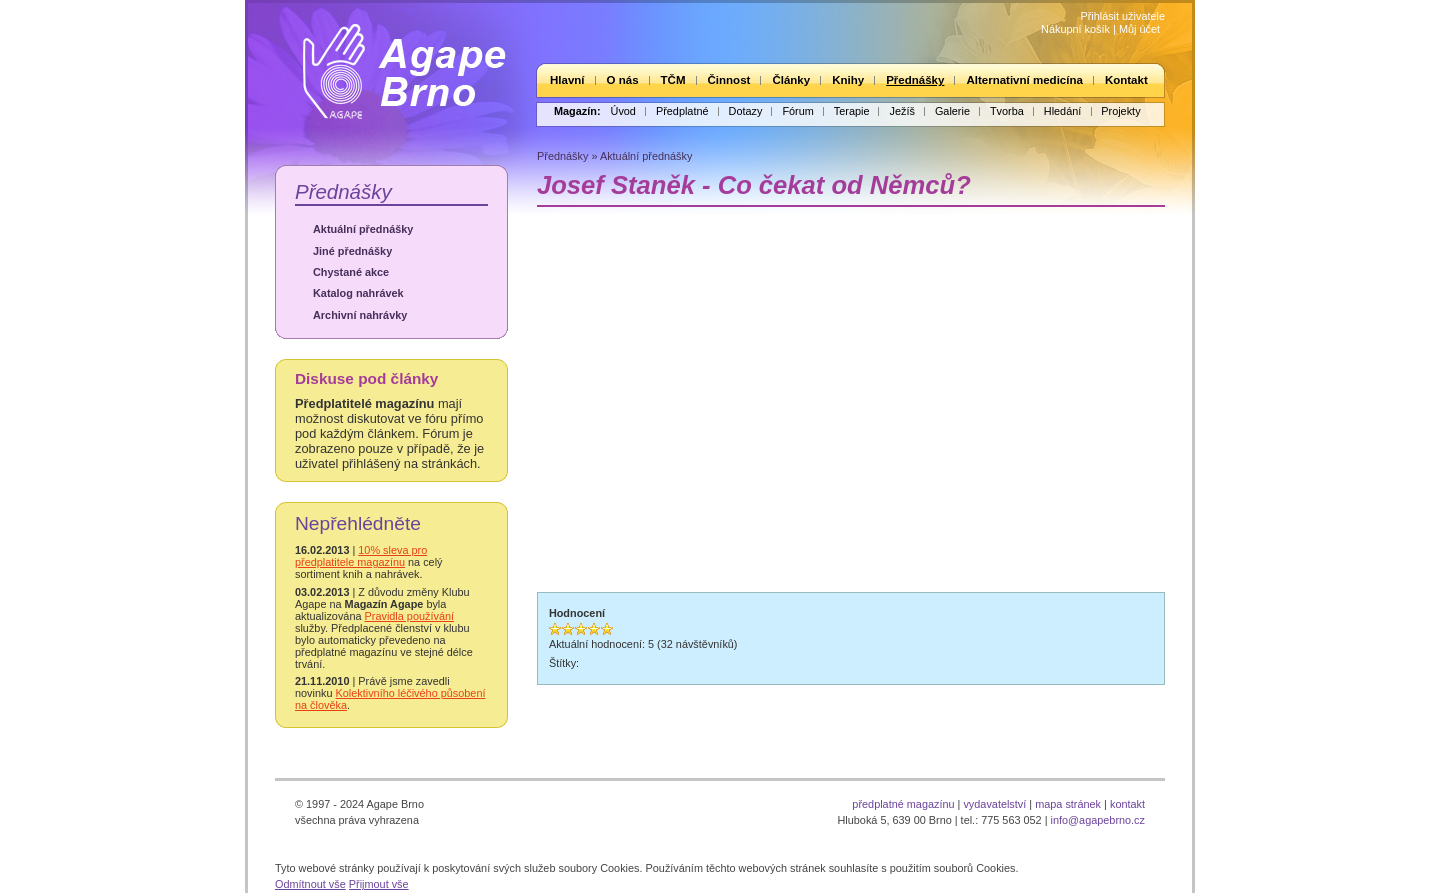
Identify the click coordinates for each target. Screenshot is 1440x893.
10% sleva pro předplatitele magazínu (361, 556)
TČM (673, 80)
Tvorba (1007, 111)
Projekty (1120, 111)
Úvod (623, 111)
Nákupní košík (1075, 29)
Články (791, 80)
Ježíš (901, 111)
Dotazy (746, 111)
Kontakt (1126, 80)
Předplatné (682, 111)
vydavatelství (994, 804)
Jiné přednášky (352, 251)
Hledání (1062, 111)
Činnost (729, 80)
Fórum (797, 111)
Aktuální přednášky (363, 229)
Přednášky (915, 80)
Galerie (952, 111)
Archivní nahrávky (360, 315)
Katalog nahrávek (358, 293)
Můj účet (1139, 29)
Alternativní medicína (1024, 80)
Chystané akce (351, 272)
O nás (623, 80)
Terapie (852, 111)
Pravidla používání (409, 616)
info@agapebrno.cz (1098, 820)
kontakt (1127, 804)
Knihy (848, 80)
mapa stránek (1068, 804)
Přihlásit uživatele (1122, 16)
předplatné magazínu (903, 804)
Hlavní (567, 80)
